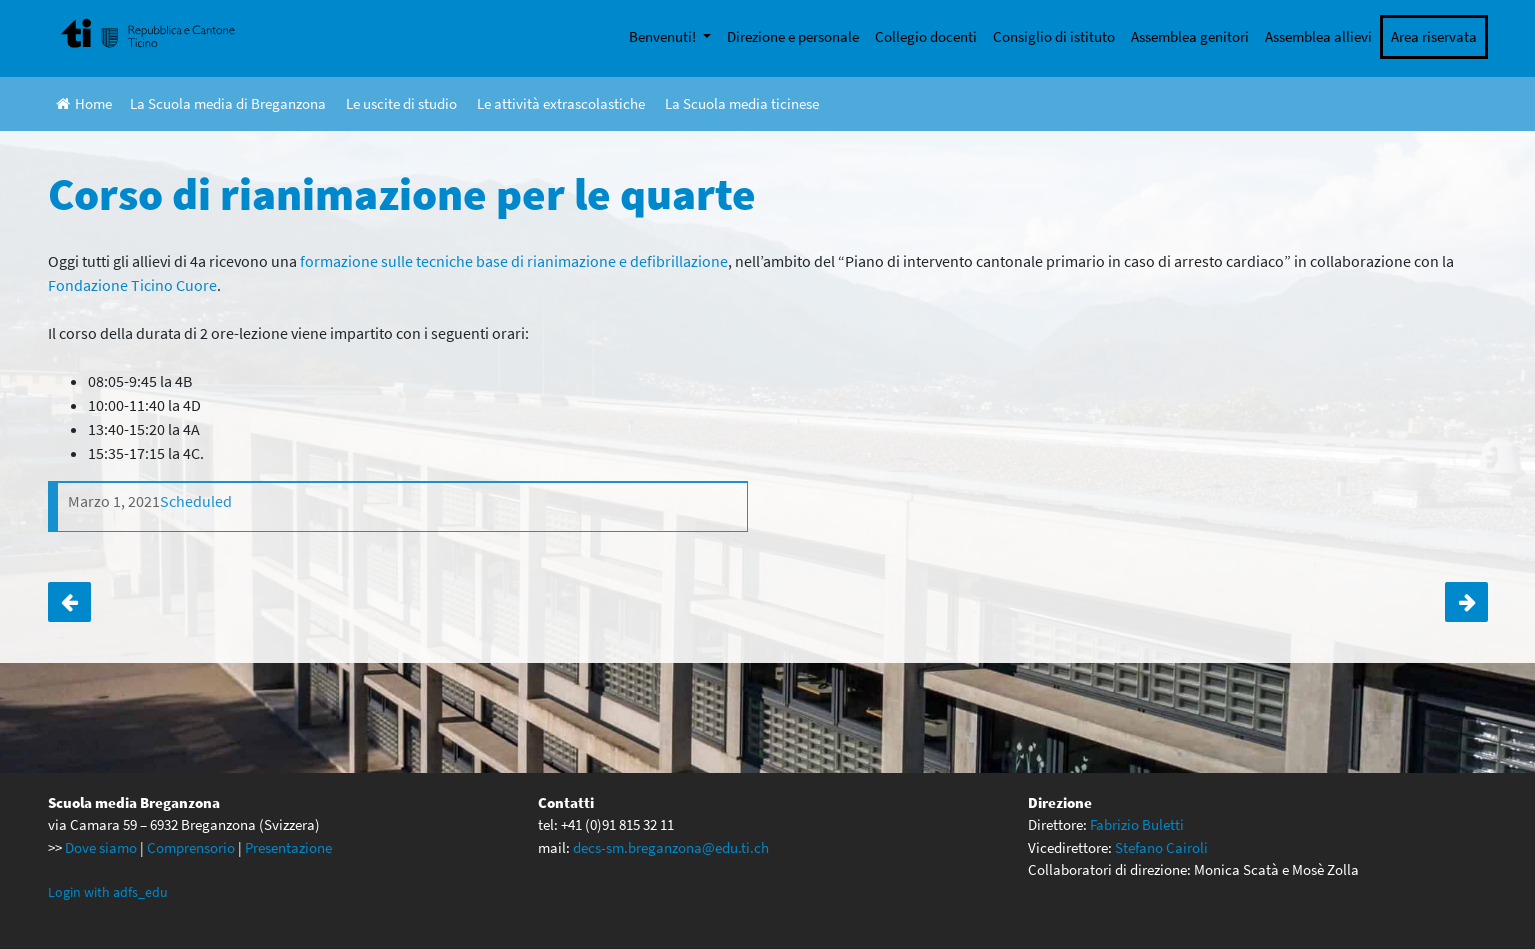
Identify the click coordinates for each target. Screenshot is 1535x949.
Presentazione (288, 847)
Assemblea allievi (1318, 36)
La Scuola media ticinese (742, 103)
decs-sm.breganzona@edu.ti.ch (671, 847)
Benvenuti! (664, 36)
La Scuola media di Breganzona (228, 103)
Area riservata (1434, 36)
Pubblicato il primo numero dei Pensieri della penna (69, 602)
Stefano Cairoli (1161, 847)
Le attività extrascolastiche (561, 103)
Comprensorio (191, 847)
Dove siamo (101, 847)
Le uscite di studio (401, 103)
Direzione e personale (793, 36)
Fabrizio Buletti (1137, 824)
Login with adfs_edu (108, 892)
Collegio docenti (926, 36)
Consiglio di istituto (1054, 36)
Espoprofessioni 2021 (1466, 602)
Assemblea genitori (1190, 36)
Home (84, 103)
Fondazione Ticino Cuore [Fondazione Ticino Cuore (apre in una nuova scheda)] (132, 285)
